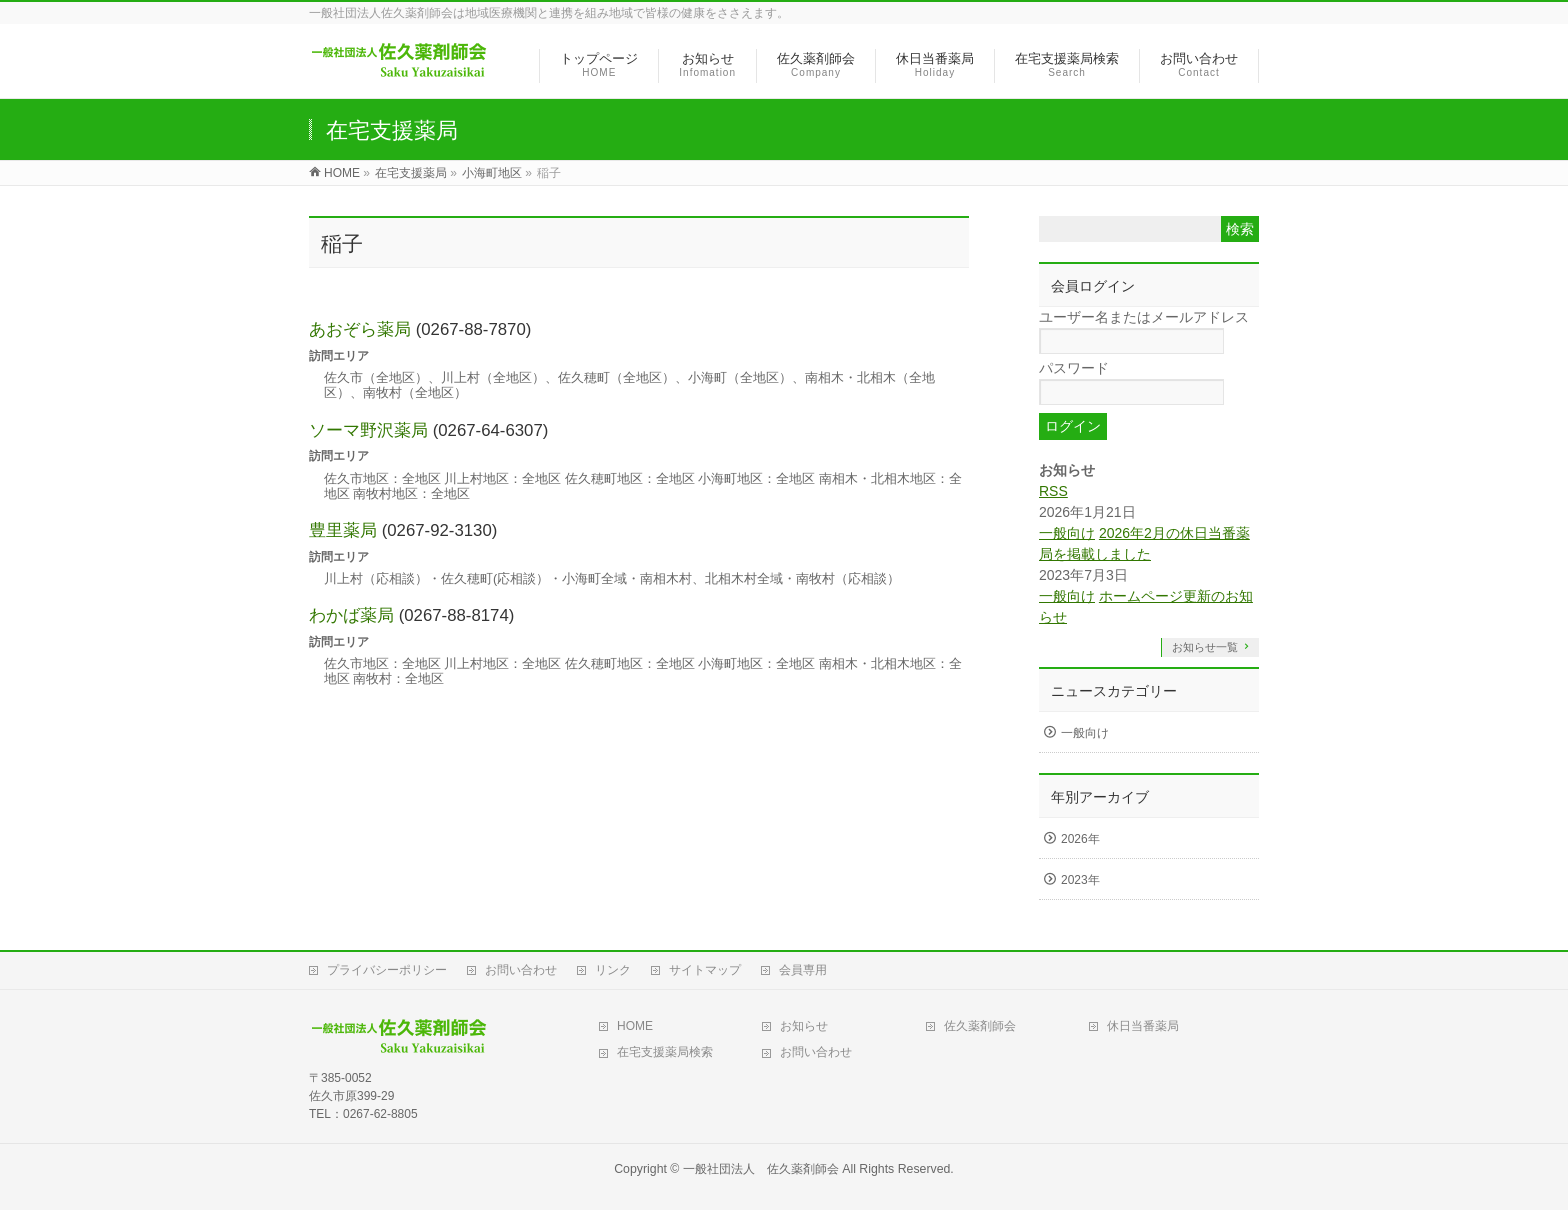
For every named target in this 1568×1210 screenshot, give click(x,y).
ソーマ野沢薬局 (368, 430)
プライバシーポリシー (387, 970)
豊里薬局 (343, 530)
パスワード (1074, 368)
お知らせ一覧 (1205, 647)
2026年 (1080, 839)
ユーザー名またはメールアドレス (1144, 317)
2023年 (1080, 880)
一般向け (1067, 533)
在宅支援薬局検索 (665, 1052)
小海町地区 (492, 173)
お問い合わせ (521, 970)
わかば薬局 (351, 615)
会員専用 (803, 970)
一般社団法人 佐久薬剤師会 (761, 1169)
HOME (635, 1026)
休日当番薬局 (1143, 1026)
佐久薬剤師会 (980, 1026)
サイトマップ (705, 970)
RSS (1053, 491)
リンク (613, 970)
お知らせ (804, 1026)
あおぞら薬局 (360, 329)
